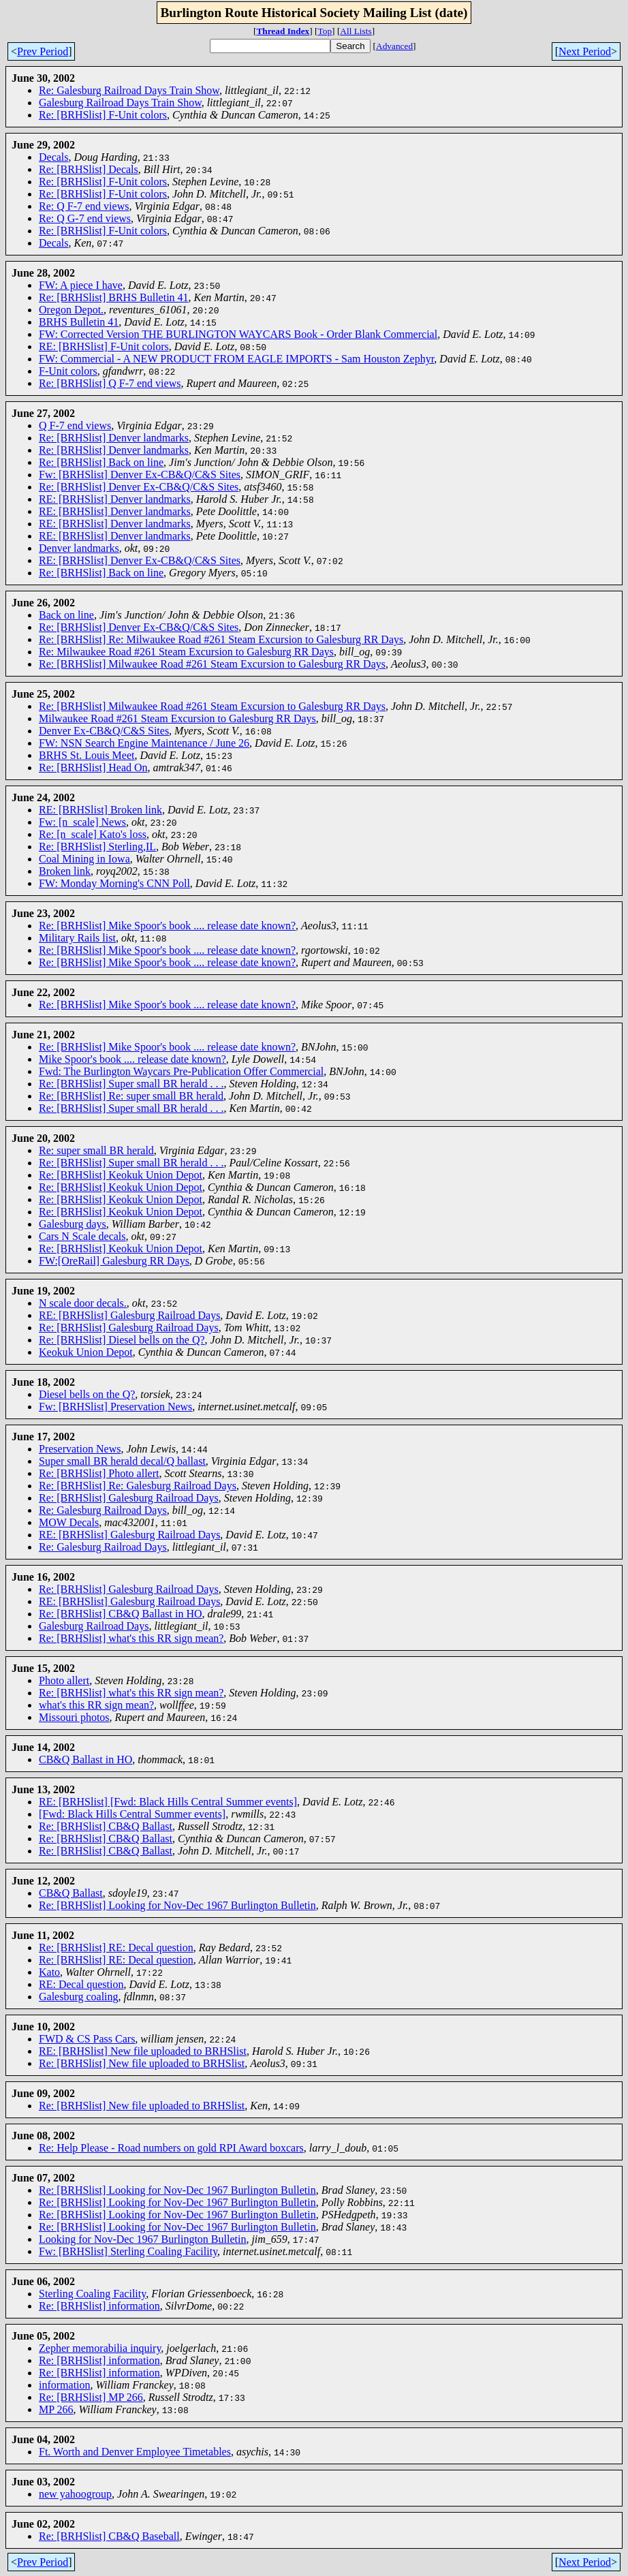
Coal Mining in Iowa (84, 859)
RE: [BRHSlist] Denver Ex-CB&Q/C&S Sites (139, 560)
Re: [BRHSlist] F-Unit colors (103, 115)
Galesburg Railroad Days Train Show (120, 102)
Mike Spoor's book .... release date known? (132, 1059)
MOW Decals (69, 1522)
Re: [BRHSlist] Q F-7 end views (109, 383)
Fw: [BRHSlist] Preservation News (115, 1406)
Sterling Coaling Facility (92, 2293)
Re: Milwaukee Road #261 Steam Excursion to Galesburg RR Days (186, 651)
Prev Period (42, 51)
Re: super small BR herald (96, 1150)
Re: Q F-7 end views (84, 206)
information (65, 2385)
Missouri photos (74, 1717)
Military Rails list (77, 938)
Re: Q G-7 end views (85, 218)
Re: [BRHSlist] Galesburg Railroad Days (129, 1327)
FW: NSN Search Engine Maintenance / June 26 (144, 743)
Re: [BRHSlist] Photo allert (99, 1473)
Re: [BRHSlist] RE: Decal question (116, 1947)
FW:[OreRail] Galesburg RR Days (114, 1261)
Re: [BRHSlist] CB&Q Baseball (109, 2536)
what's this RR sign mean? (96, 1705)
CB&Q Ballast (71, 1893)
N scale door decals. (83, 1303)
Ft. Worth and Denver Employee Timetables (135, 2451)
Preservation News (80, 1449)
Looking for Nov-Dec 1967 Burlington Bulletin (142, 2239)
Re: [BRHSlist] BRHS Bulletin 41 (114, 297)
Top (325, 31)
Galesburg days (72, 1224)
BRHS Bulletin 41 (79, 322)
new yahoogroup (75, 2494)
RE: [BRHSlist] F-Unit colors (104, 346)
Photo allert (64, 1680)
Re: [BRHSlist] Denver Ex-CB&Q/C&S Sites (138, 487)
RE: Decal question (81, 1984)
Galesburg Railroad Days (93, 1626)
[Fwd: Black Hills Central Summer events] (132, 1814)
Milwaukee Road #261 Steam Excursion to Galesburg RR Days (177, 718)
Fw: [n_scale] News (82, 822)
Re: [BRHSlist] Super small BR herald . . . (131, 1083)
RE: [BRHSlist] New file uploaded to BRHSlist (143, 2051)
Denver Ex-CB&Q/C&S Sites (104, 730)
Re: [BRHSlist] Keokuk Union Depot (120, 1175)
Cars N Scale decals (82, 1236)
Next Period (585, 51)
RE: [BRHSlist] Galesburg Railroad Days (129, 1315)
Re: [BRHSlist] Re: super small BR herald (131, 1096)
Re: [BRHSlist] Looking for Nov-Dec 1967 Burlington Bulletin (177, 1905)
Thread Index (282, 31)
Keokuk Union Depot (86, 1352)
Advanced (394, 46)
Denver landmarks (79, 548)
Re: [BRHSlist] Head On (93, 767)
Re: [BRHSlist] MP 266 (91, 2397)
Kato (49, 1972)
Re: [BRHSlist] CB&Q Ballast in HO (120, 1613)
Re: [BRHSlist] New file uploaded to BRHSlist (142, 2063)
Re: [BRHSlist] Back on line (101, 462)
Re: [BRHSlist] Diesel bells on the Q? (122, 1340)
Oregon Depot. (71, 309)
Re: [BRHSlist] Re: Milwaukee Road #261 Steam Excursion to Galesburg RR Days (221, 639)
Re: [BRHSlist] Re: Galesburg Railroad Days (137, 1485)
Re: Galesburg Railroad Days (103, 1510)
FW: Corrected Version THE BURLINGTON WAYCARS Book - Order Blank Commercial (238, 334)
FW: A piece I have (81, 285)
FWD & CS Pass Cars (87, 2039)
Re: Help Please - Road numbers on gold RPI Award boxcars (171, 2148)
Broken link (65, 871)
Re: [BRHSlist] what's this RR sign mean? (131, 1638)
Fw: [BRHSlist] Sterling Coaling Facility (128, 2251)
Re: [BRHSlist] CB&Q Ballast (105, 1826)
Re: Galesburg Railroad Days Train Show (129, 90)
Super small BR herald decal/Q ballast (122, 1461)
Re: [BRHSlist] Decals (88, 169)
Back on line (66, 615)
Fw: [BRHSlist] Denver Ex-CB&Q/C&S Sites (139, 474)
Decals (54, 157)
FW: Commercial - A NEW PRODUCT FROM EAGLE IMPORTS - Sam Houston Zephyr (236, 358)
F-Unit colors (68, 371)
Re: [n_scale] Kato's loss (92, 834)
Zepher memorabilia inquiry (100, 2348)
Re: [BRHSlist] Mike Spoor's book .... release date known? (167, 925)
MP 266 (56, 2409)
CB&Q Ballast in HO (85, 1759)
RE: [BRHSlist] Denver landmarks (115, 499)
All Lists (355, 31)
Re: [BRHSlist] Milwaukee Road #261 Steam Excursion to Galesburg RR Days (212, 664)
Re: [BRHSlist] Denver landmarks (114, 438)
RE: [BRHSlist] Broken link (100, 810)
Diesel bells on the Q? (87, 1394)
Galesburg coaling (79, 1996)
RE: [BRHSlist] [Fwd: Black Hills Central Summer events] (168, 1801)
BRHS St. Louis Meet (86, 755)
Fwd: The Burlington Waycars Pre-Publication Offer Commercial (181, 1071)
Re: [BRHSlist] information (99, 2306)
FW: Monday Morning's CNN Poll (114, 883)
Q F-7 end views (75, 425)
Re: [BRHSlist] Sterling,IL (97, 846)
